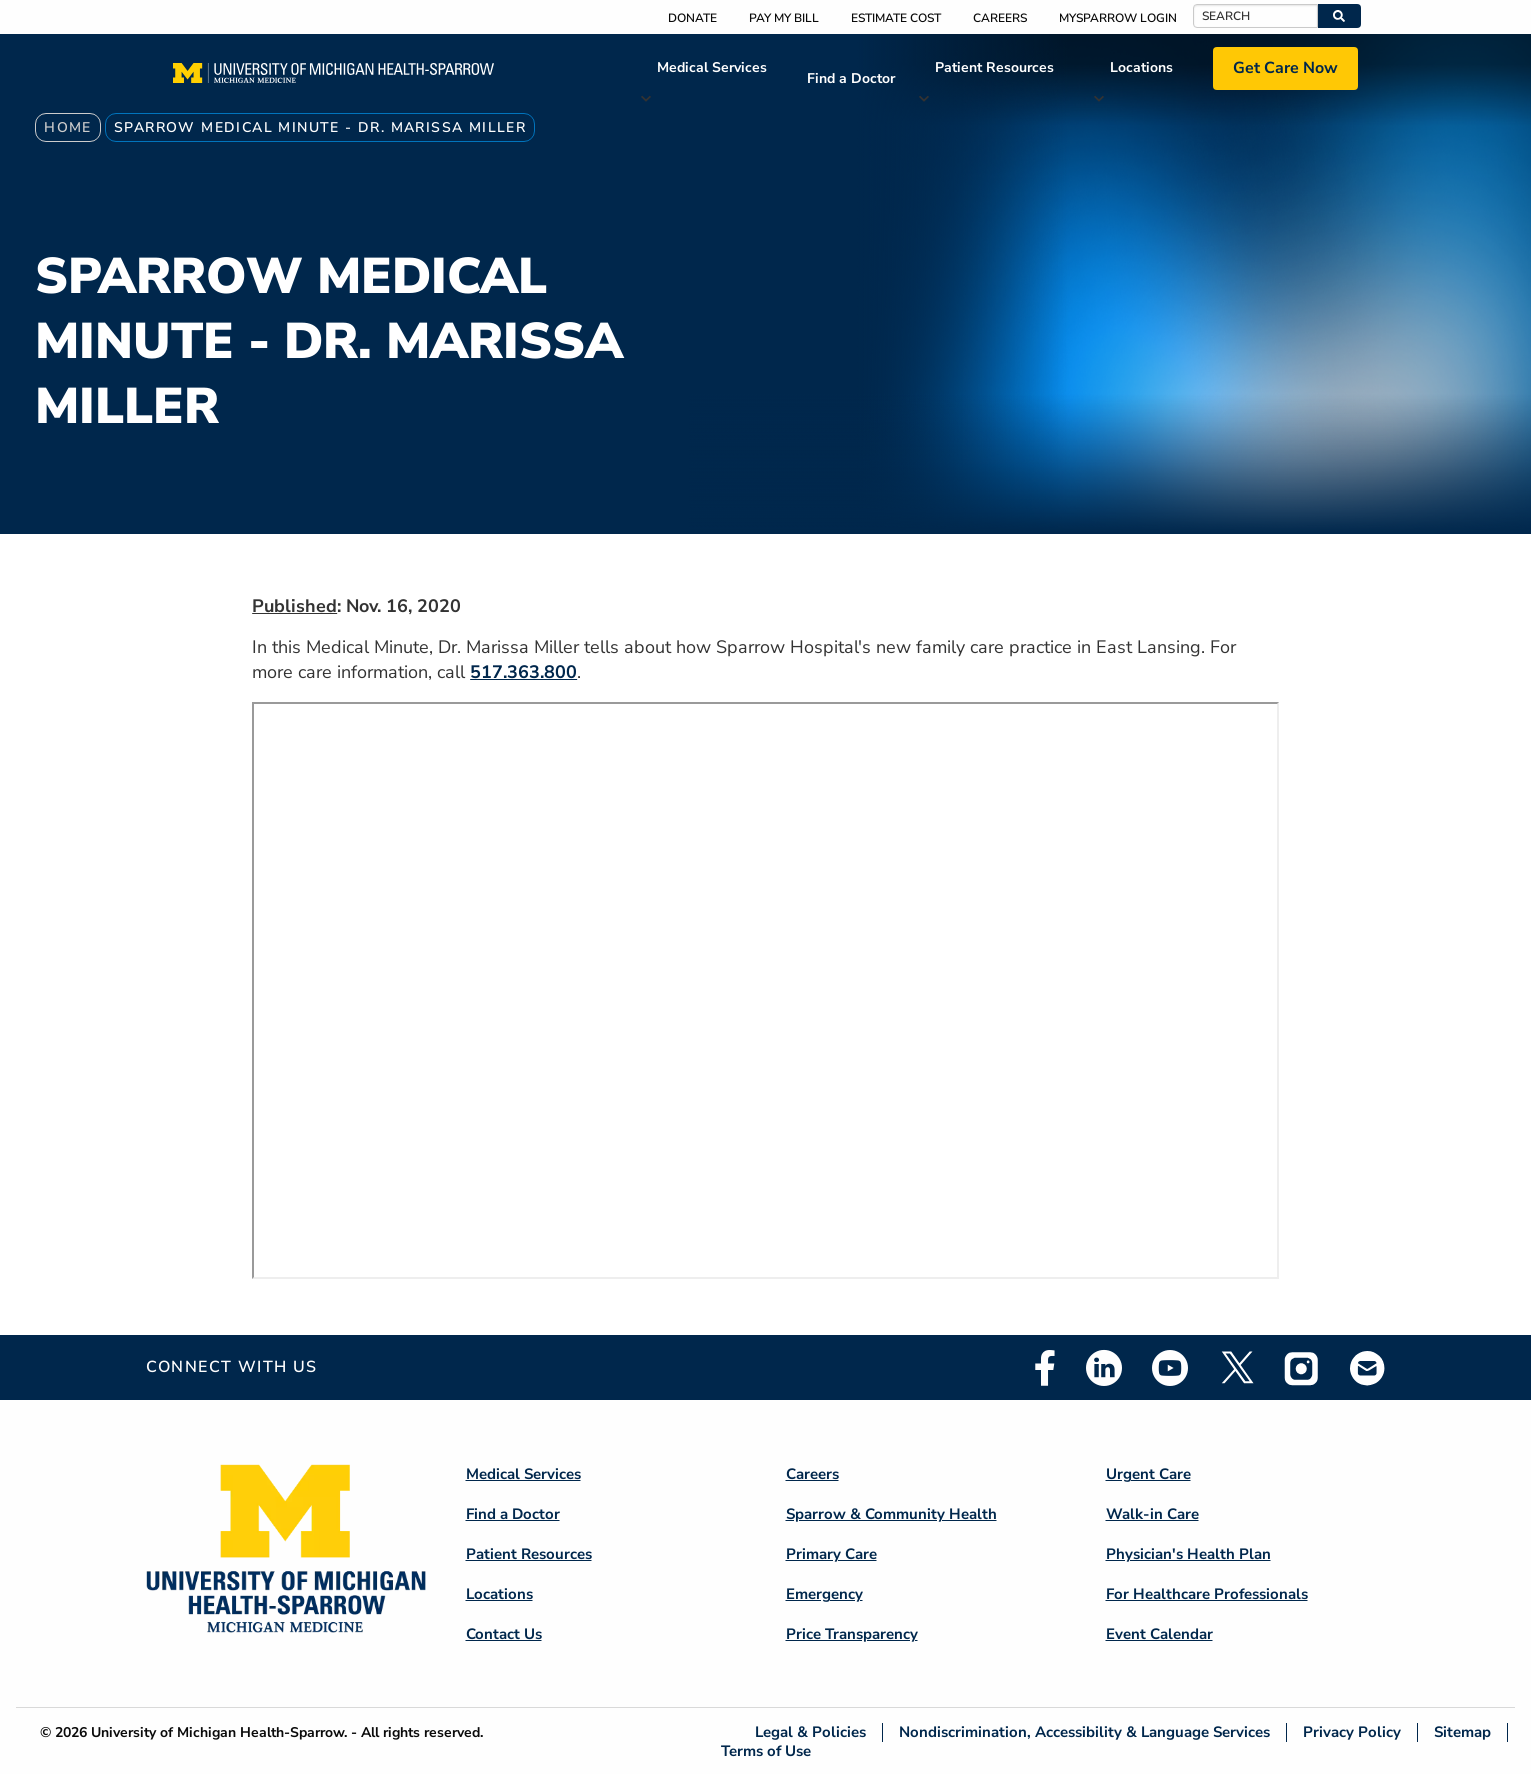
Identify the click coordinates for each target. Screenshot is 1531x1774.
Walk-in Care (1152, 1514)
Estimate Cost (896, 18)
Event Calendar (1159, 1634)
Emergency (824, 1594)
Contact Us (504, 1634)
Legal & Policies (810, 1732)
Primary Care (831, 1554)
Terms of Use (766, 1750)
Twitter (1236, 1368)
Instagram (1302, 1368)
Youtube (1170, 1368)
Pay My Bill (784, 18)
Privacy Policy (1352, 1732)
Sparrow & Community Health (891, 1514)
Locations (1141, 67)
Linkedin (1104, 1368)
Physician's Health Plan (1188, 1554)
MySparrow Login (1118, 18)
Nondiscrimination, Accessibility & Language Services (1084, 1732)
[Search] (1255, 16)
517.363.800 (523, 672)
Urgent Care (1148, 1474)
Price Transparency (852, 1634)
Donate (692, 18)
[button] (1339, 16)
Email (1368, 1367)
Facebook (1045, 1368)
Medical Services (712, 67)
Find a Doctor (851, 78)
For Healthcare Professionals (1207, 1594)
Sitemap (1462, 1732)
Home (68, 127)
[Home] (333, 79)
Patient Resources (994, 67)
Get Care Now (1285, 68)
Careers (1000, 18)
